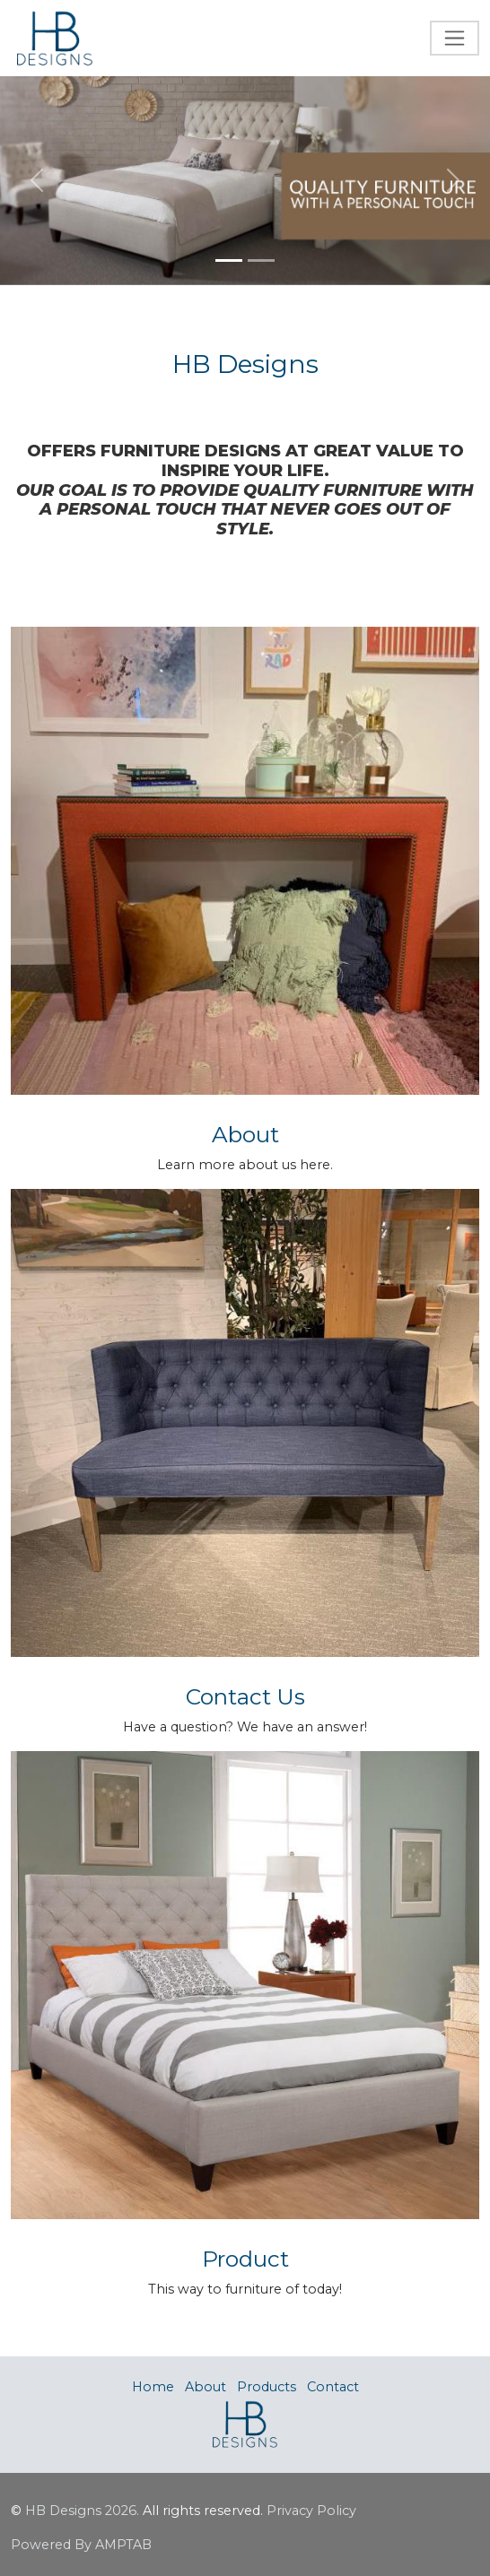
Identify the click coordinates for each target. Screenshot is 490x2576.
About (205, 2387)
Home (153, 2387)
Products (266, 2387)
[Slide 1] (228, 260)
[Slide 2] (261, 260)
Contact (333, 2387)
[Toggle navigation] (454, 38)
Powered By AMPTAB (81, 2545)
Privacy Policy (311, 2510)
